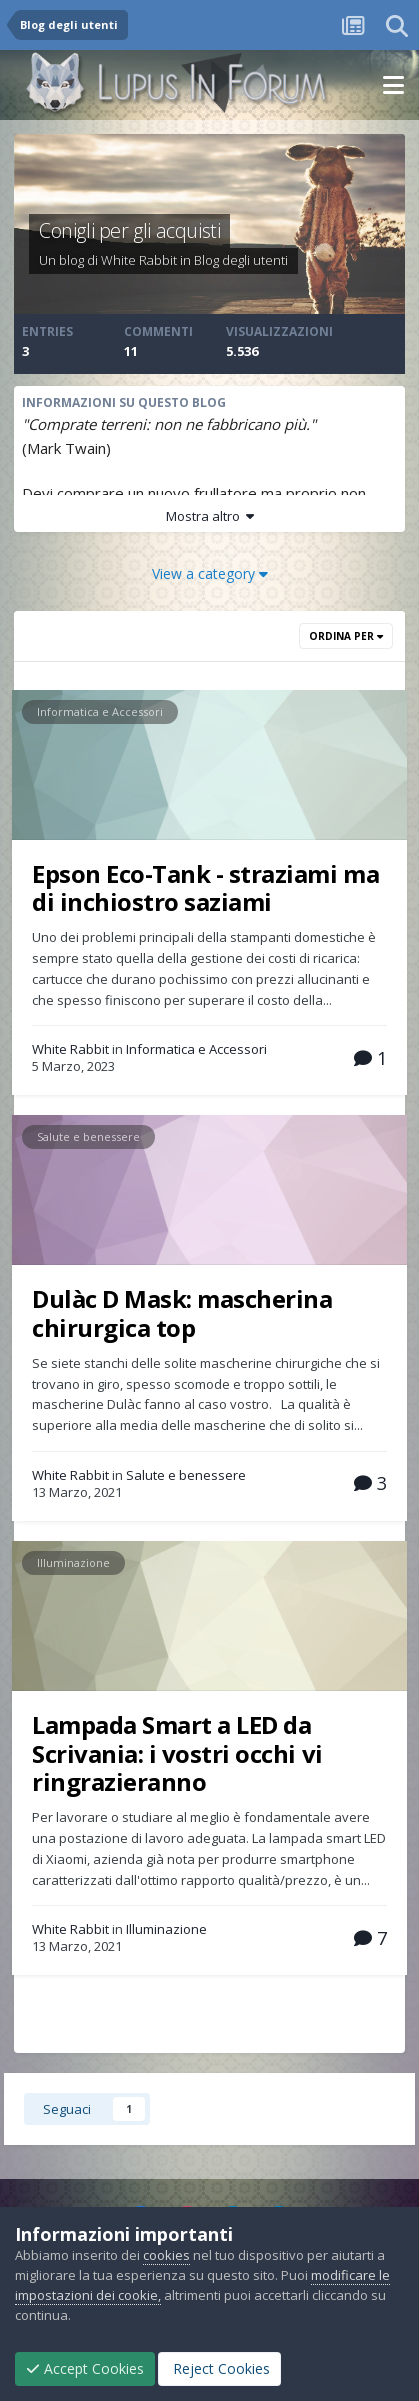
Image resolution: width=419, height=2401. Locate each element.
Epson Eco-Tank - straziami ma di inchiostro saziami (205, 888)
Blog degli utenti (241, 260)
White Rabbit (139, 260)
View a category (210, 573)
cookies (166, 2255)
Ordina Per (346, 636)
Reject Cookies (219, 2368)
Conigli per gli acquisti (129, 230)
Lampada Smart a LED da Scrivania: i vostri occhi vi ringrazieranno (177, 1753)
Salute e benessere (88, 1136)
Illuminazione (73, 1562)
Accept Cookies (85, 2368)
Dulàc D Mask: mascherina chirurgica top (182, 1313)
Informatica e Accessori (100, 711)
